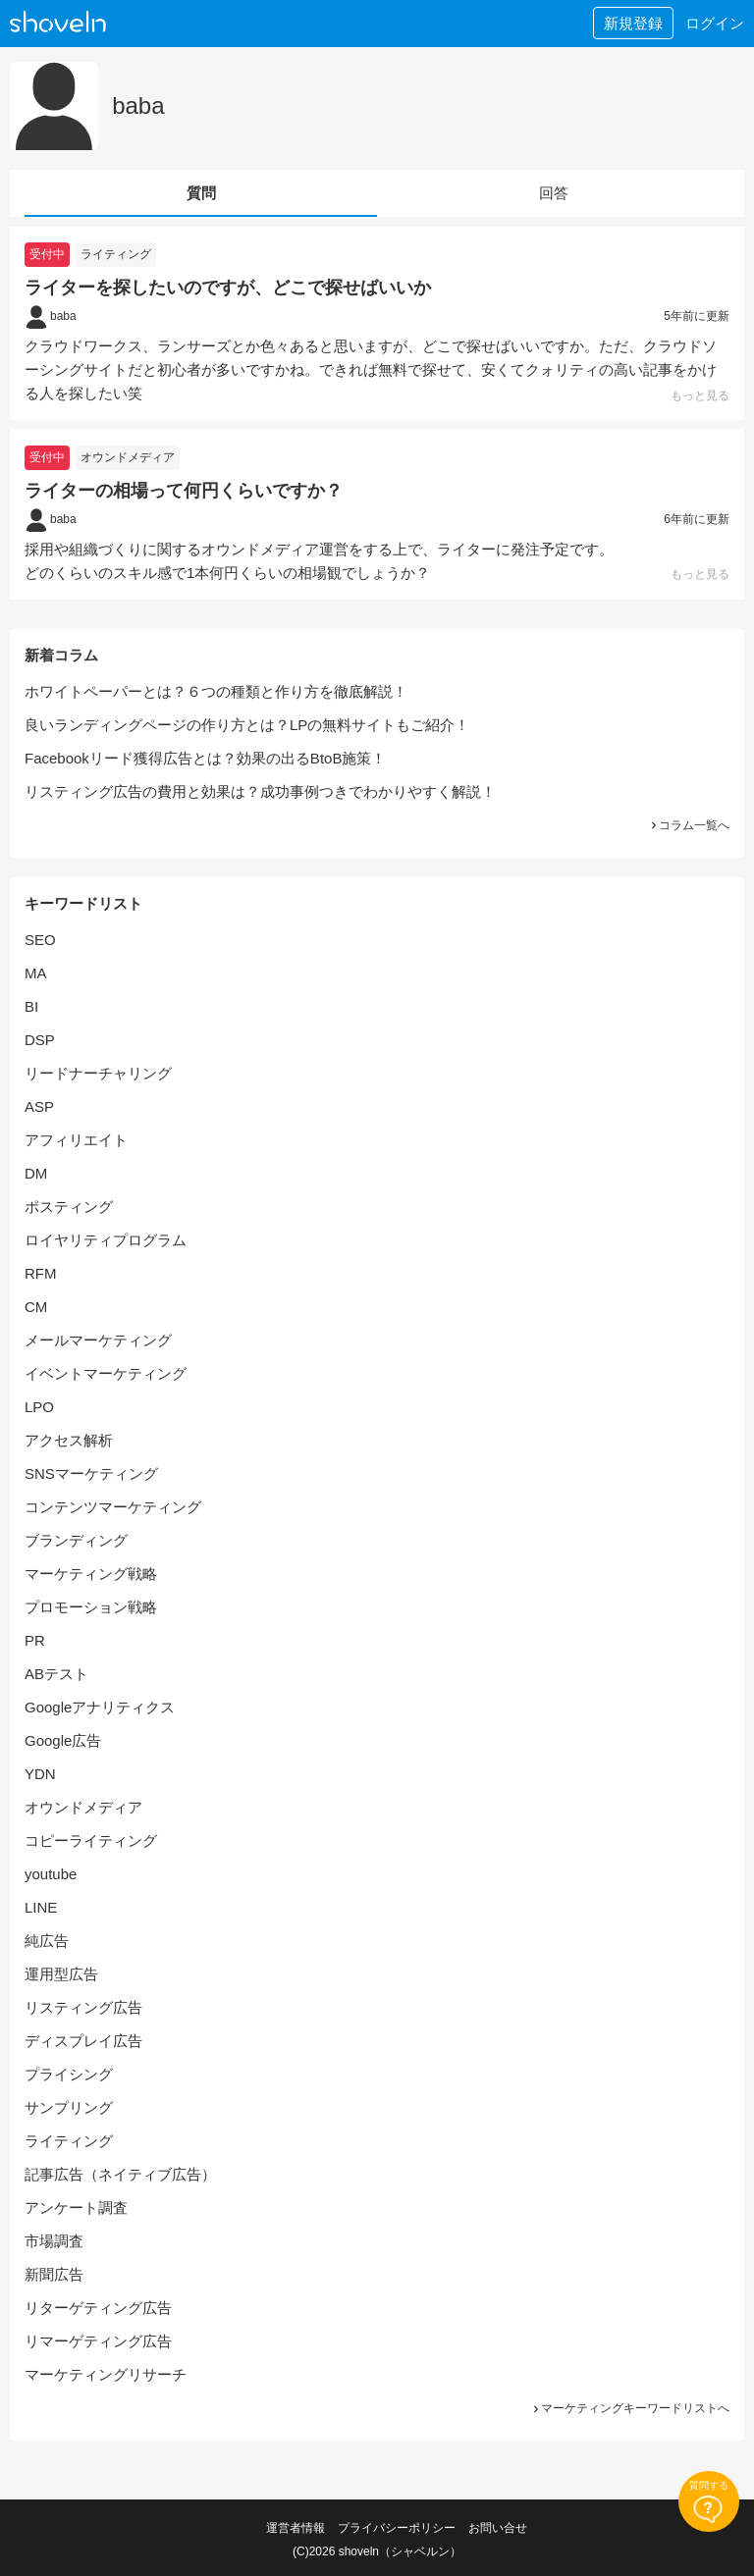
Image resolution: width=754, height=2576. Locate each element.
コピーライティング (91, 1840)
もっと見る (700, 395)
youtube (51, 1874)
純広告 (47, 1940)
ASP (39, 1106)
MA (36, 973)
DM (36, 1173)
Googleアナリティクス (100, 1707)
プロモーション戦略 (91, 1607)
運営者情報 (295, 2528)
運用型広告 (61, 1974)
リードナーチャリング (98, 1073)
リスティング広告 (83, 2007)
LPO (39, 1406)
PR (35, 1640)
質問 (201, 192)
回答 (553, 192)
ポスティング (69, 1206)
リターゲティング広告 (98, 2307)
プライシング (69, 2074)
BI (31, 1006)
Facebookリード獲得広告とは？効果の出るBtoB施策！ (205, 758)
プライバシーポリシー (397, 2528)
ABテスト (56, 1673)
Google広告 (63, 1740)
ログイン (714, 23)
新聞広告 (54, 2274)
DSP (40, 1039)
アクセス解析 (69, 1440)
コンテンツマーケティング (113, 1506)
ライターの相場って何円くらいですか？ (184, 490)
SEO (40, 939)
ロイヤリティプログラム (106, 1240)
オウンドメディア (128, 457)
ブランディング (76, 1540)
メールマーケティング (98, 1340)
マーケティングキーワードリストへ (630, 2408)
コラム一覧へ (689, 825)
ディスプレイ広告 (83, 2040)
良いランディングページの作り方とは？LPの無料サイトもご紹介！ (247, 724)
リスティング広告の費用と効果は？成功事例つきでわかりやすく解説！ (260, 791)
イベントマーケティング (106, 1373)
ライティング (116, 254)
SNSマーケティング (91, 1473)
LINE (41, 1907)
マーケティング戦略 (91, 1573)
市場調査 (54, 2241)
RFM (41, 1273)
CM (36, 1306)
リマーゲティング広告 (98, 2341)
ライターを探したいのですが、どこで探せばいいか (228, 287)
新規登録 (633, 23)
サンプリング (69, 2107)
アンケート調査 (76, 2207)
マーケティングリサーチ (106, 2374)
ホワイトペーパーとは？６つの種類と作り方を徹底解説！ (216, 691)
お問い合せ (497, 2528)
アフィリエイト (76, 1139)
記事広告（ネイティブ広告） (120, 2174)
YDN (40, 1773)
